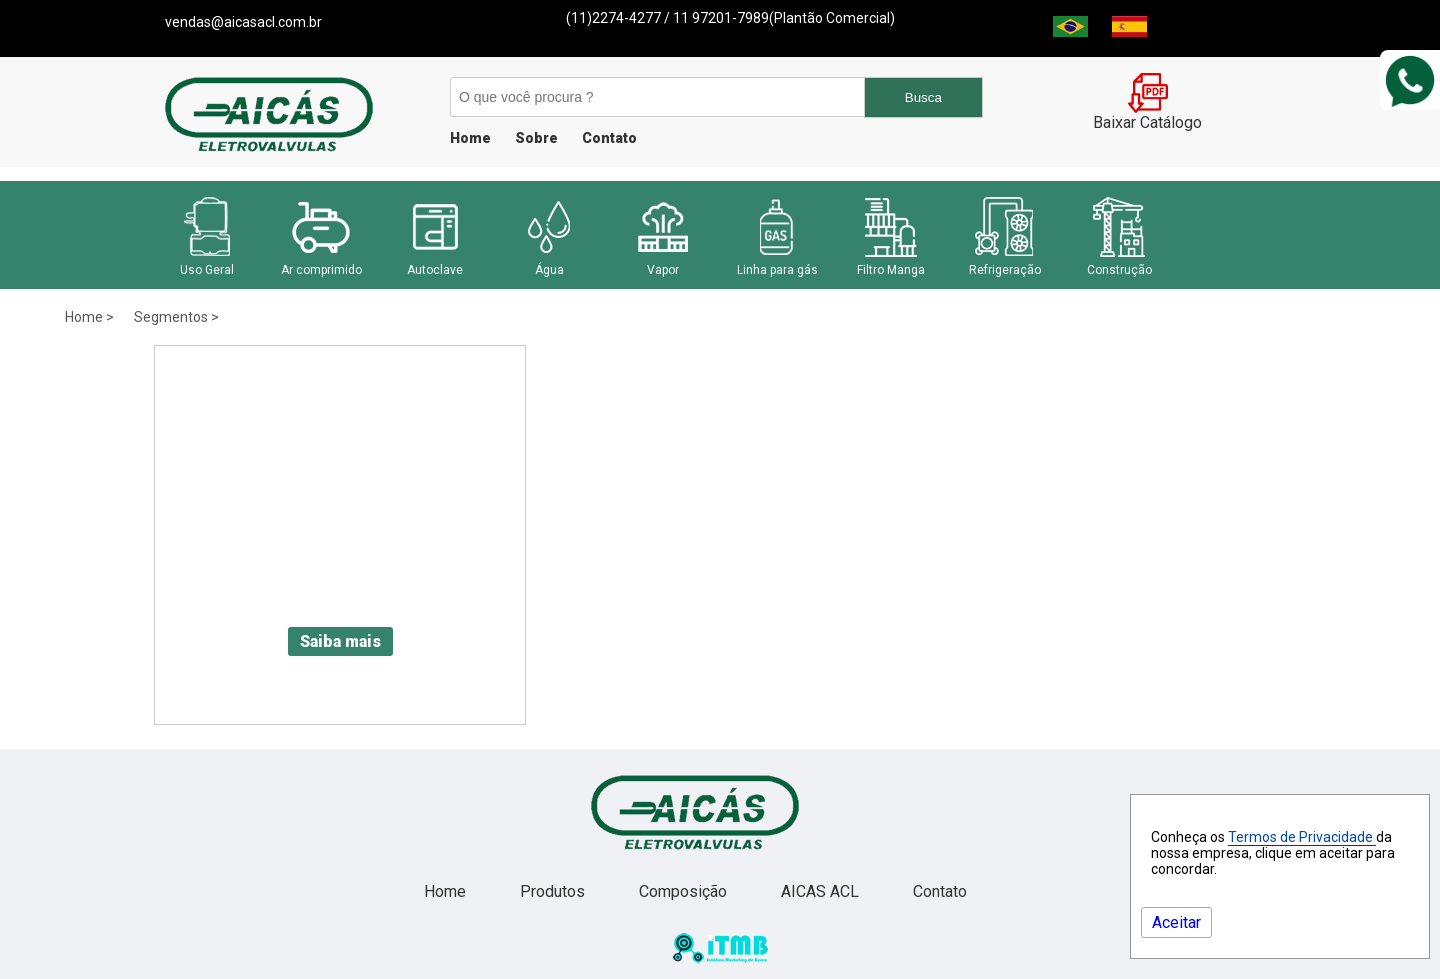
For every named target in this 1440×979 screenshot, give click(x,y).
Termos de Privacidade (1302, 837)
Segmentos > (176, 317)
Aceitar (1176, 922)
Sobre (536, 138)
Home (470, 138)
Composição (685, 891)
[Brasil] (1070, 31)
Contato (609, 138)
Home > (89, 317)
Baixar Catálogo (1147, 115)
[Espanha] (1129, 31)
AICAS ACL (822, 891)
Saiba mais (340, 641)
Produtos (554, 891)
